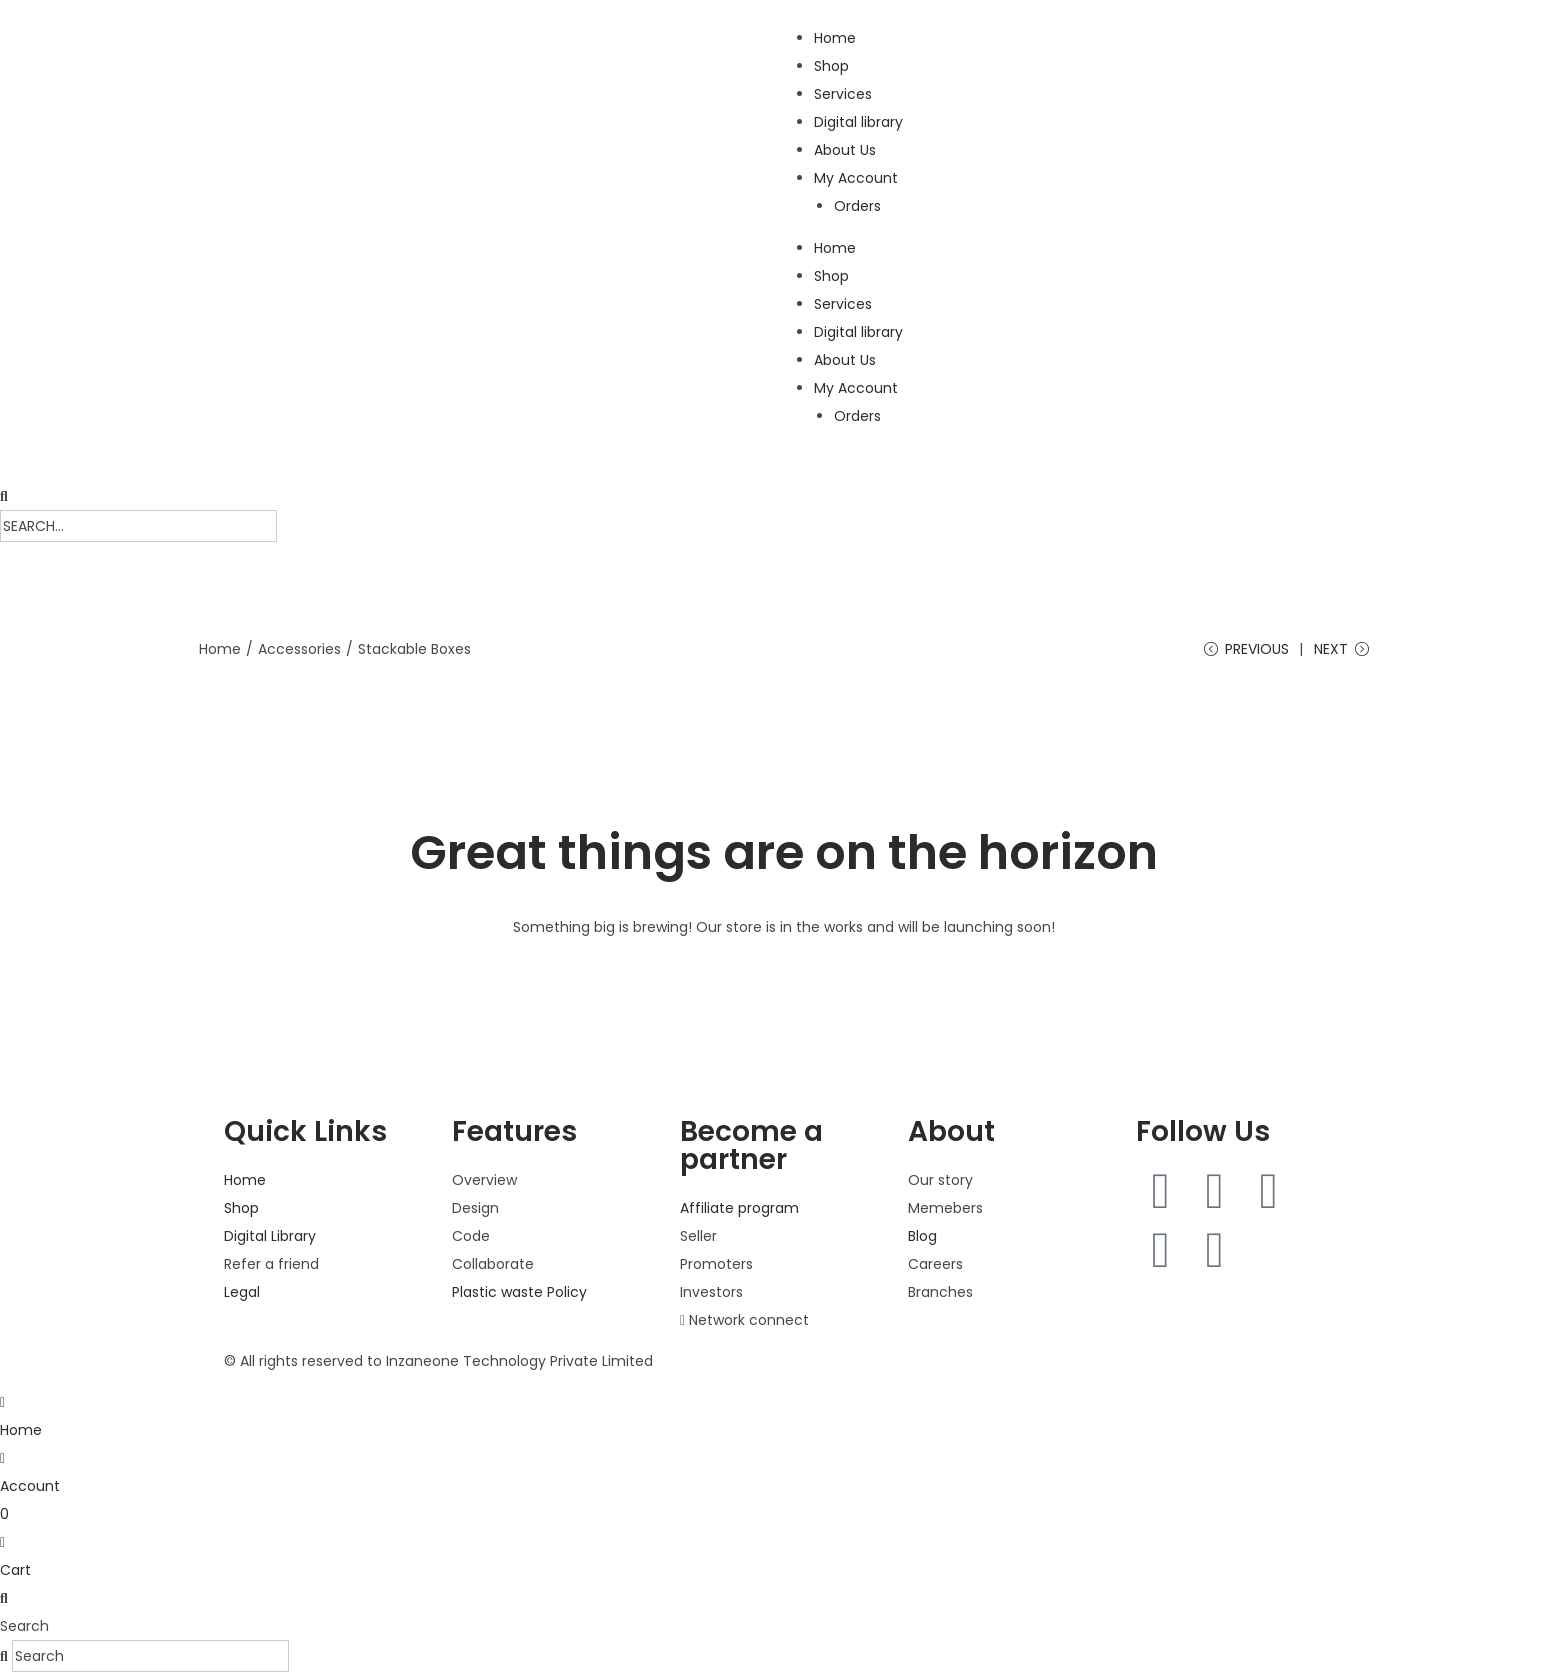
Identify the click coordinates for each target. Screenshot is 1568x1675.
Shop (831, 66)
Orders (857, 206)
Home (835, 38)
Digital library (858, 122)
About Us (845, 150)
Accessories (299, 649)
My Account (856, 178)
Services (843, 94)
